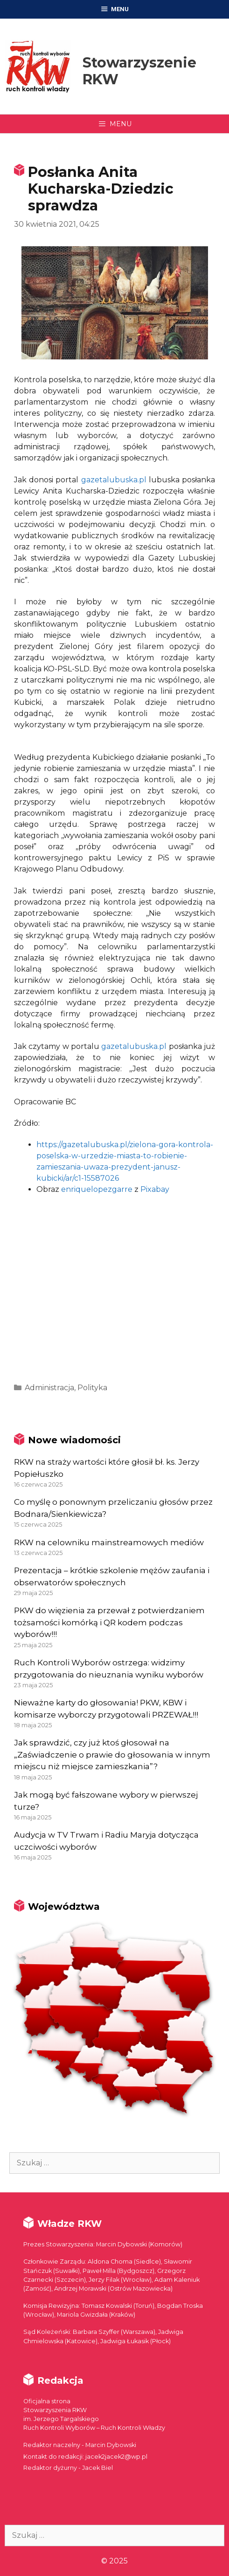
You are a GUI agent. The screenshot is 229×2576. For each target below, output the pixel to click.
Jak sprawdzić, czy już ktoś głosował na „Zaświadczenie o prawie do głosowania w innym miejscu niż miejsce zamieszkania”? (112, 1754)
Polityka (92, 1387)
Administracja (49, 1387)
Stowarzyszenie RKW (139, 71)
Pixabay (154, 1189)
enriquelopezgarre (96, 1189)
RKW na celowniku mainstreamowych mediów (109, 1542)
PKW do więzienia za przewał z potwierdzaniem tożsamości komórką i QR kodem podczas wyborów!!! (109, 1622)
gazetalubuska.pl (113, 479)
